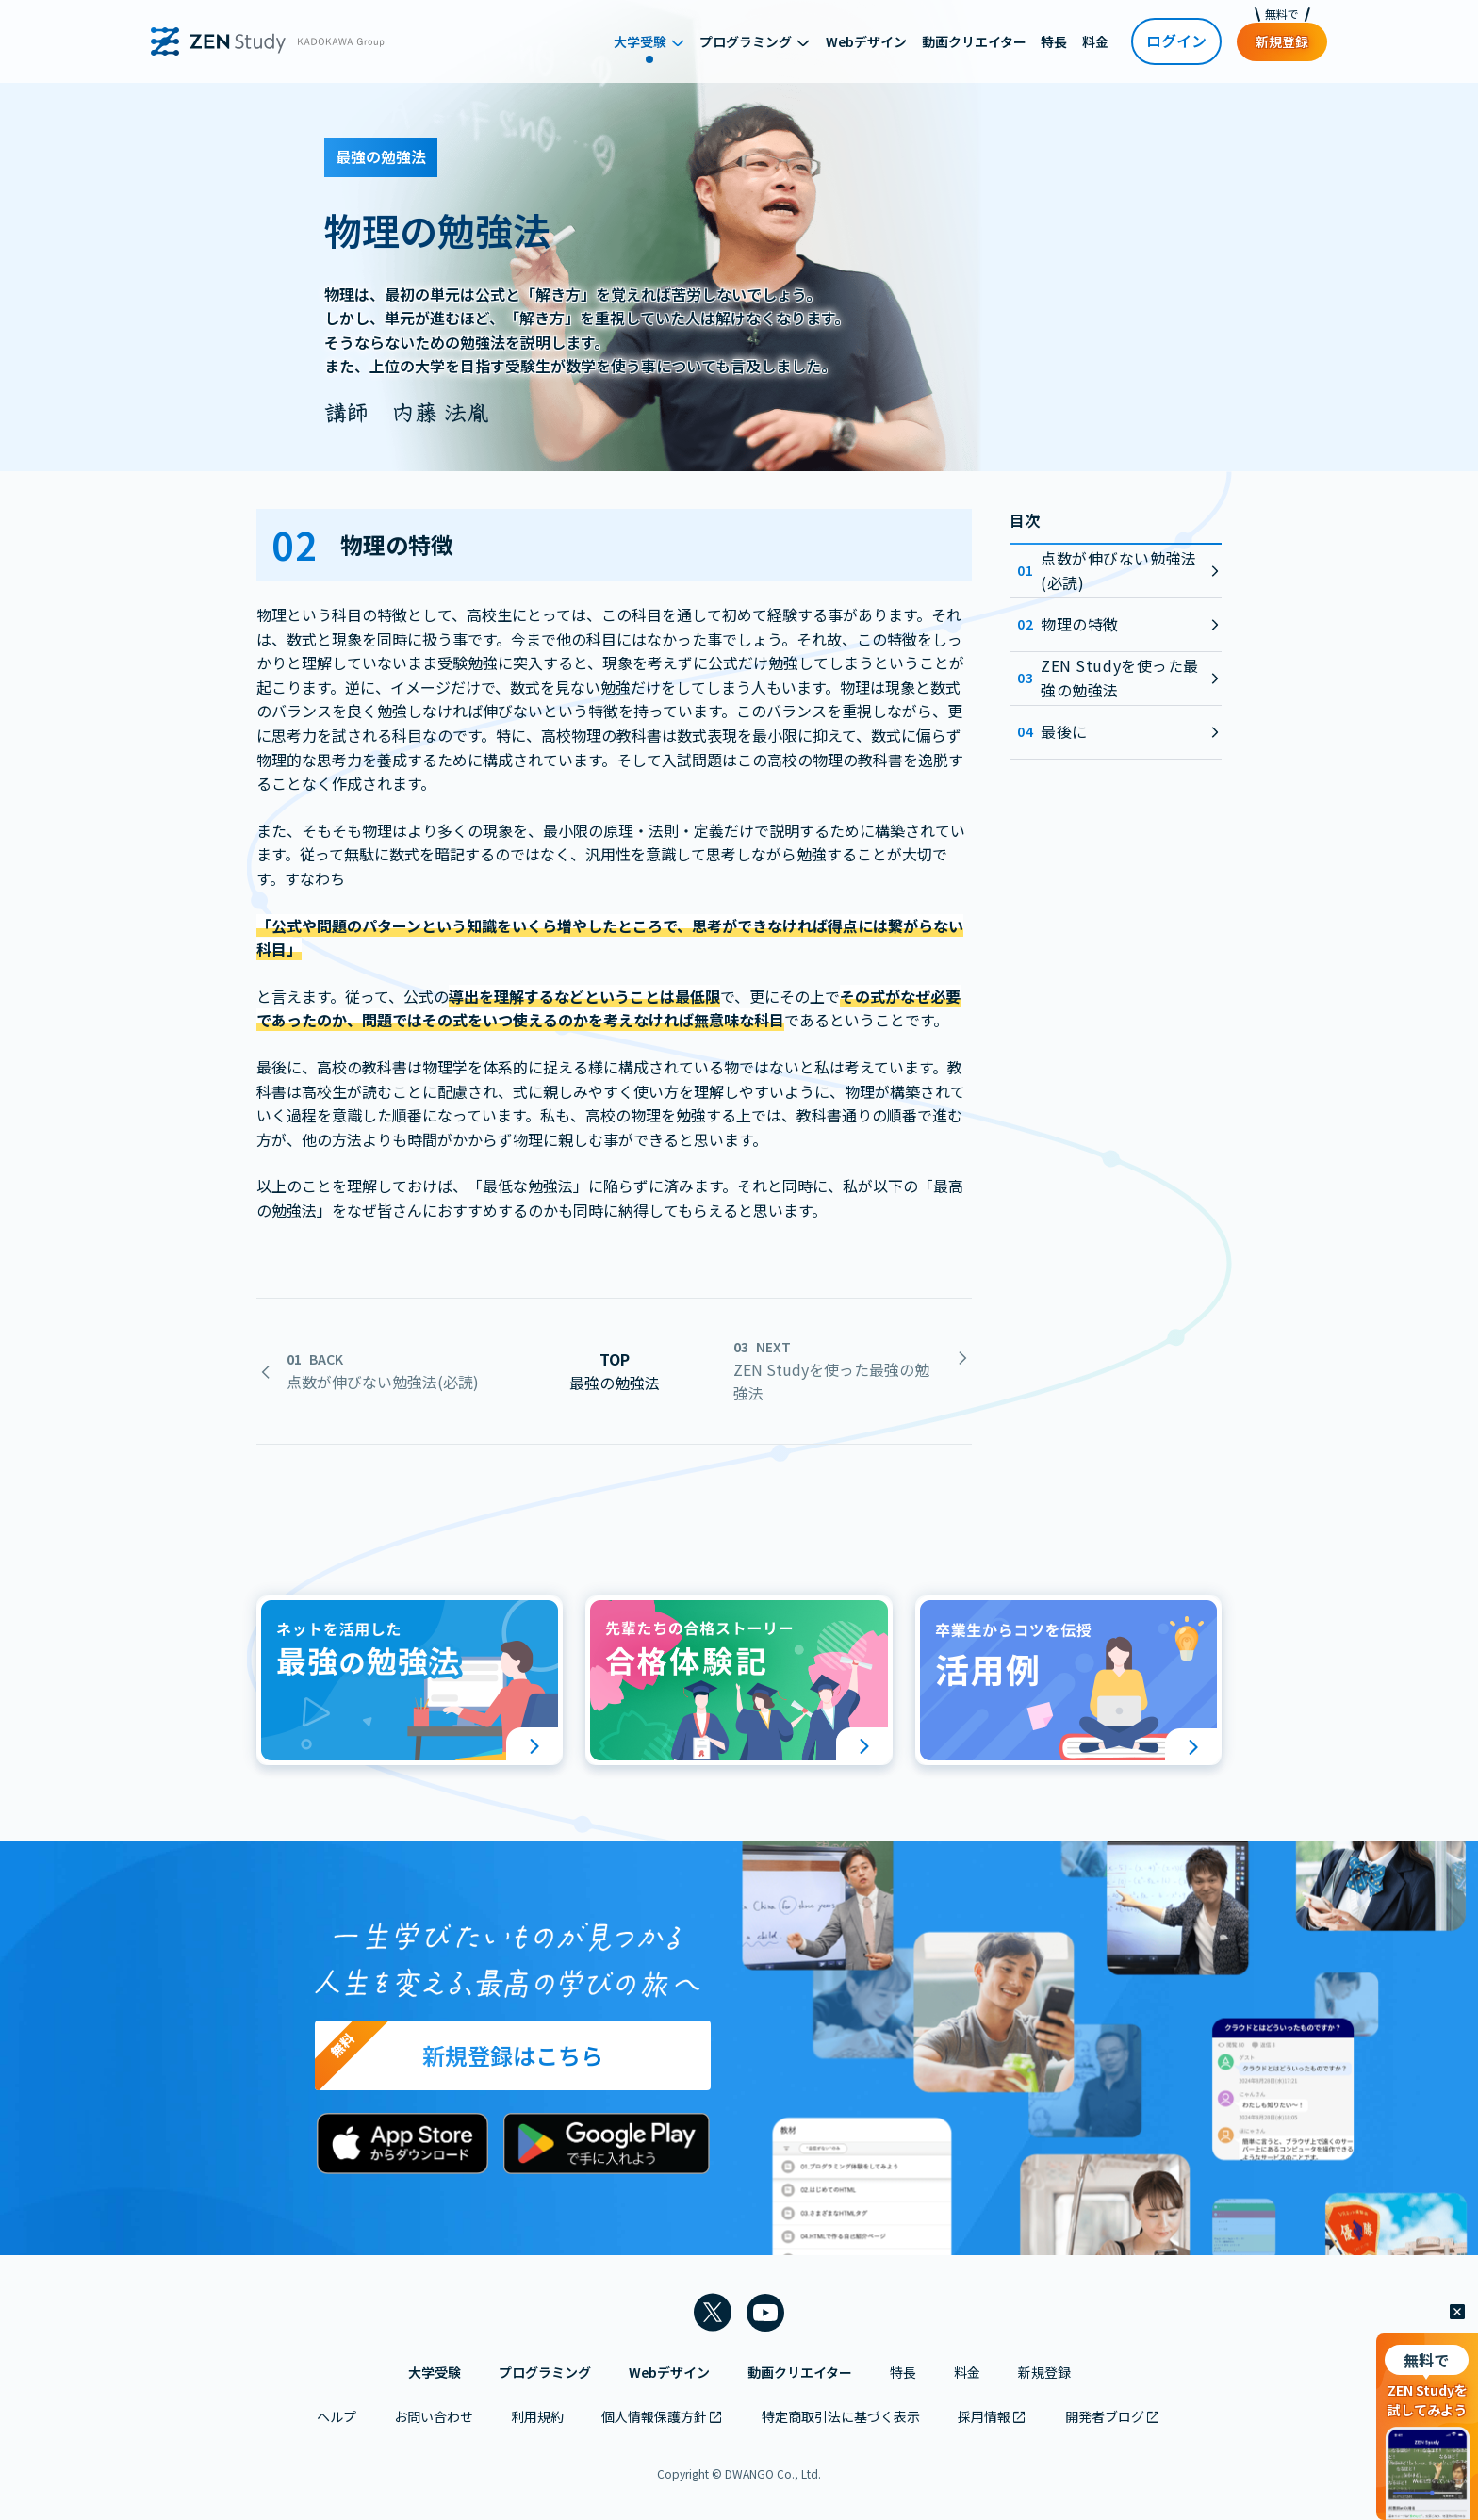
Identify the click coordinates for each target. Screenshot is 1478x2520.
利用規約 (537, 2416)
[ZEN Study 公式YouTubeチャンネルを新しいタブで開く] (765, 2313)
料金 (967, 2372)
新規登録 (1044, 2372)
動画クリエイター (799, 2372)
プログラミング (545, 2372)
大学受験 (434, 2372)
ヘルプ (336, 2416)
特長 (903, 2372)
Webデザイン (669, 2372)
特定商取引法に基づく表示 (841, 2416)
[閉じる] (1457, 2312)
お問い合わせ (433, 2416)
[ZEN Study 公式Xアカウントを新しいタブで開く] (712, 2312)
